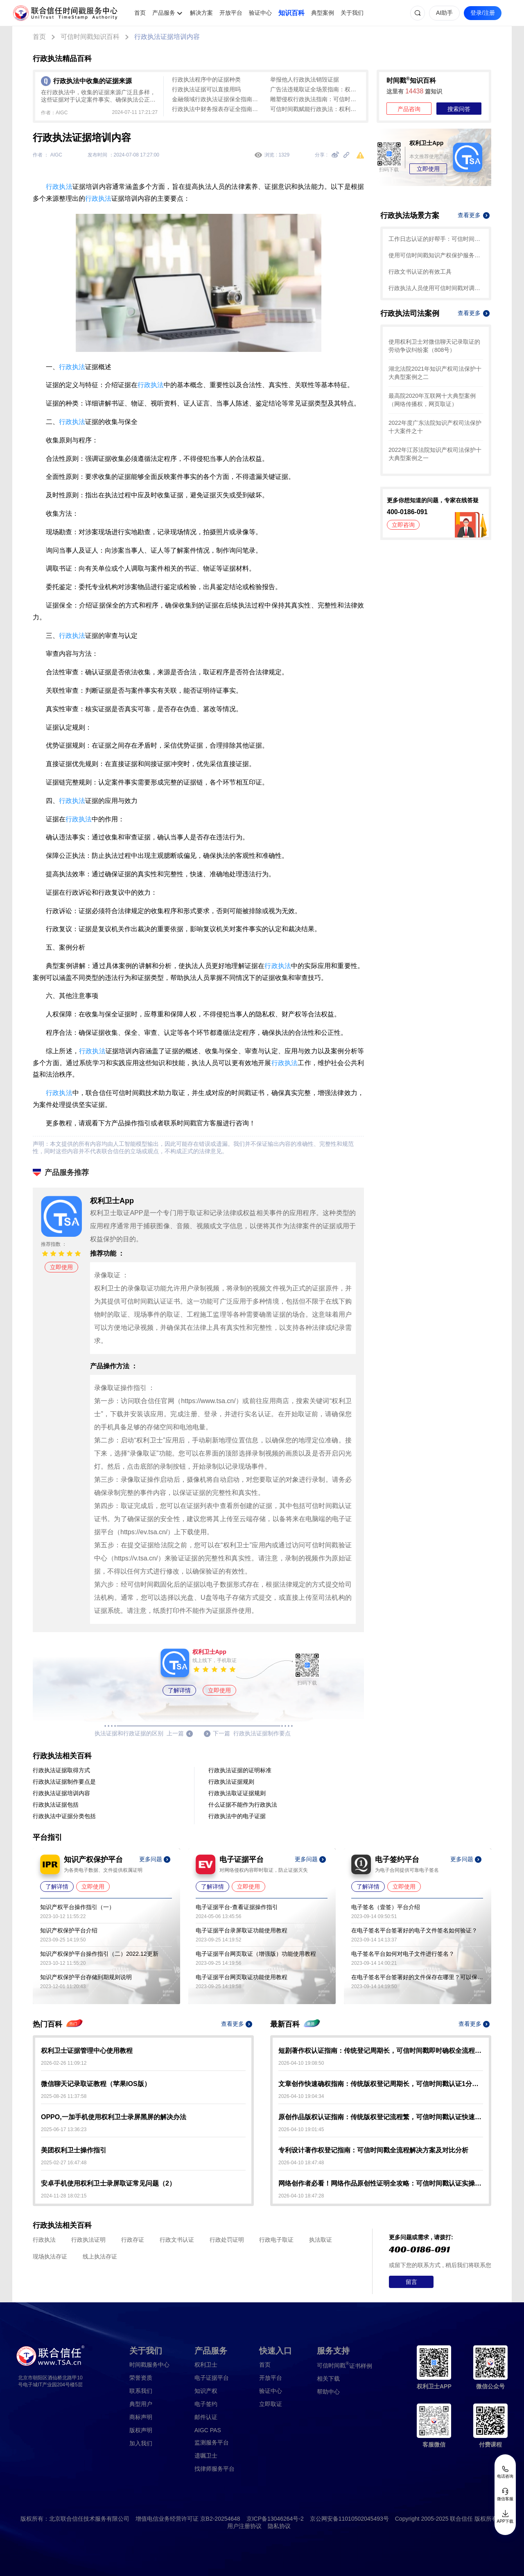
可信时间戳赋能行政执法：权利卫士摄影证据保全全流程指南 (315, 109)
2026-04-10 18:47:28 (301, 2196)
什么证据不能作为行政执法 (242, 1804)
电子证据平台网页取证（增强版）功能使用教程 (256, 1953)
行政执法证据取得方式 (61, 1770)
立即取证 (270, 2404)
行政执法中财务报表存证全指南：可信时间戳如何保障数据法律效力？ (217, 109)
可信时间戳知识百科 (90, 36)
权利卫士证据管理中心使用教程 (87, 2050)
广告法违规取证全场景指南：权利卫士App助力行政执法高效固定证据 (315, 89)
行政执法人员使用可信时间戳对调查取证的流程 (435, 288)
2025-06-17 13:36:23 (63, 2129)
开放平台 (230, 12)
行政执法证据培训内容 (167, 36)
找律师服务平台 (214, 2468)
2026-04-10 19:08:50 (301, 2063)
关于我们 (352, 12)
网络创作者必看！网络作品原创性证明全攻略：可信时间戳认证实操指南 (380, 2183)
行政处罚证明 (227, 2239)
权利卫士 (205, 2364)
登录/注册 (482, 12)
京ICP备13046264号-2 (275, 2518)
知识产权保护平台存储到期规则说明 (86, 1977)
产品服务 (163, 12)
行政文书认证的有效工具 (420, 271)
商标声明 (140, 2417)
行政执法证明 (88, 2239)
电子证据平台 (211, 2377)
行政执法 (59, 186)
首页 (140, 12)
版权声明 (140, 2430)
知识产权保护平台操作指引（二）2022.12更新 (99, 1953)
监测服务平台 (211, 2442)
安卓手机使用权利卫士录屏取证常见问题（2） (108, 2183)
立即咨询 (403, 525)
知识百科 (291, 12)
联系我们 (140, 2391)
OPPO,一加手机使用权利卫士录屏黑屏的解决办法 (113, 2116)
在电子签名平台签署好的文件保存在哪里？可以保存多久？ (417, 1977)
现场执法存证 (50, 2256)
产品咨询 (409, 109)
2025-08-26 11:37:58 (63, 2096)
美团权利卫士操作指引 (73, 2150)
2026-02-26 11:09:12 (63, 2063)
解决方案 (201, 12)
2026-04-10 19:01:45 (301, 2129)
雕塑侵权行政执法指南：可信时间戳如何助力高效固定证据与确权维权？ (315, 99)
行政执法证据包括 (56, 1804)
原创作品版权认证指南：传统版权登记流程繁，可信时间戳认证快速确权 (380, 2116)
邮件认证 (205, 2417)
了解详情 (179, 1690)
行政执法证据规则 (231, 1781)
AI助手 (444, 12)
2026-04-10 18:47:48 (301, 2163)
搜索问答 (458, 109)
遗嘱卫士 (205, 2455)
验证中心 (260, 12)
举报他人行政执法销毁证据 (304, 79)
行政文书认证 (177, 2239)
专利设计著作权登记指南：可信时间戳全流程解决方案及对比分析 (373, 2150)
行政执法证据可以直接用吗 (206, 89)
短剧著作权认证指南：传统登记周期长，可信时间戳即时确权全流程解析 (380, 2050)
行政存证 (132, 2239)
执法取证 (320, 2239)
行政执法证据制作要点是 (64, 1781)
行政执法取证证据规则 (237, 1793)
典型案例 (322, 12)
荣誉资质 (140, 2377)
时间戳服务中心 (149, 2364)
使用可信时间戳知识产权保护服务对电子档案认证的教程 (435, 255)
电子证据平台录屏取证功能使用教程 (241, 1930)
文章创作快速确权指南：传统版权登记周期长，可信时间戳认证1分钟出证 (380, 2083)
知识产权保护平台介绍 (68, 1930)
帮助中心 (328, 2391)
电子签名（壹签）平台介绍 (385, 1907)
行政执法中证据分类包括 (64, 1816)
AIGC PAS (207, 2430)
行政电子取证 (276, 2239)
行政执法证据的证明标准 (239, 1770)
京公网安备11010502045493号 (349, 2518)
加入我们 (140, 2443)
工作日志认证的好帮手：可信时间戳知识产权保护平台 (435, 239)
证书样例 (344, 2365)
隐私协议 (279, 2526)
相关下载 (328, 2378)
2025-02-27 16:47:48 (63, 2163)
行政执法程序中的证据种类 (206, 79)
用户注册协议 (244, 2526)
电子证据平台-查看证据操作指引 (237, 1907)
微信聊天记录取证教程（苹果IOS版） (96, 2083)
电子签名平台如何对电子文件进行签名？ (402, 1953)
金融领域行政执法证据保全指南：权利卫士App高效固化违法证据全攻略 (217, 99)
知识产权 (205, 2391)
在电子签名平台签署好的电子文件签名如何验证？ (414, 1930)
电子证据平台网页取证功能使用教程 (241, 1977)
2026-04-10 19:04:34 (301, 2096)
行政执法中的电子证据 (237, 1816)
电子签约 (205, 2404)
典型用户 (140, 2404)
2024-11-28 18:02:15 (63, 2196)
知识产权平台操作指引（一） (77, 1907)
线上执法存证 (100, 2256)
